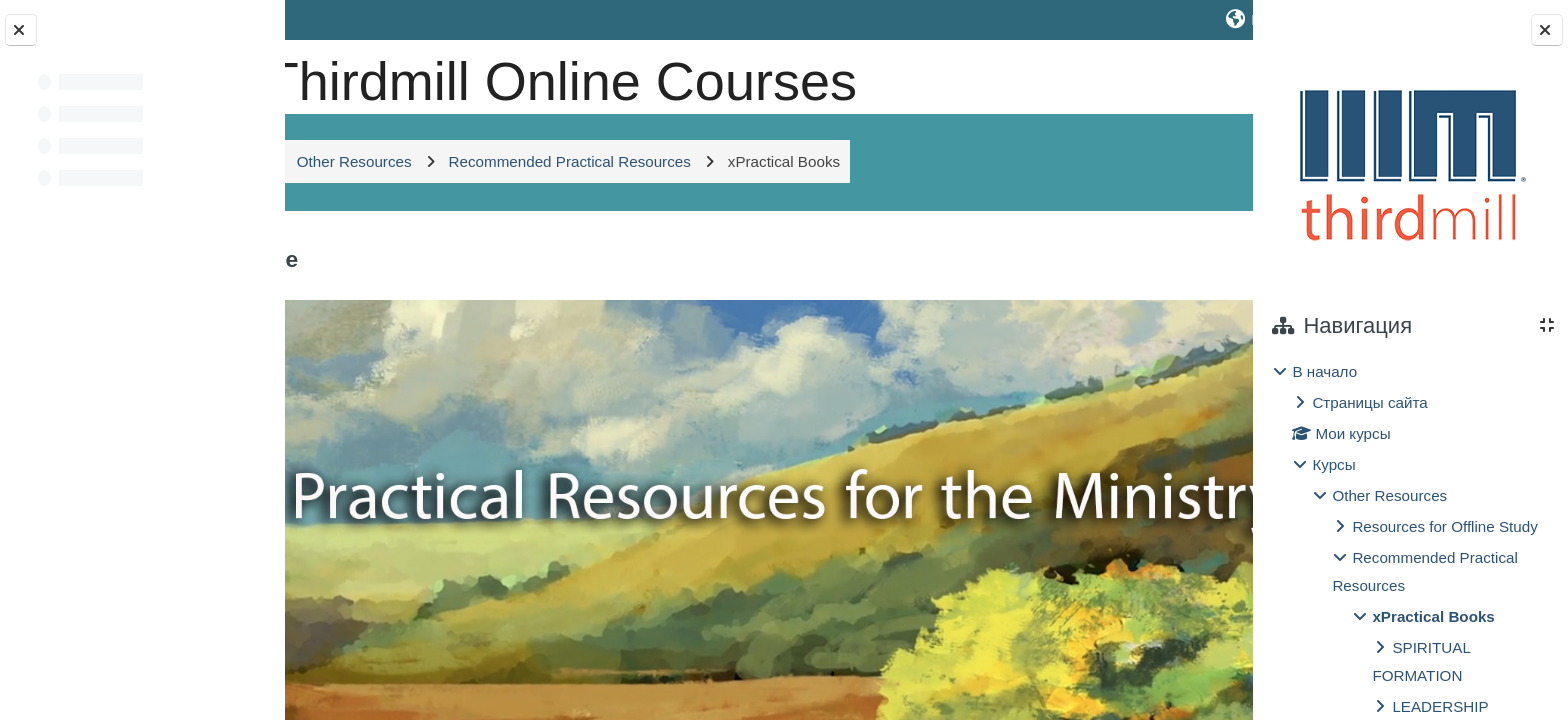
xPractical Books (1433, 616)
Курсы (1333, 464)
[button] (1097, 19)
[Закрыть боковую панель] (1547, 30)
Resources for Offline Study (1444, 526)
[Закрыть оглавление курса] (21, 30)
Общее (425, 324)
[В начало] (355, 74)
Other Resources (1389, 495)
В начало (1324, 371)
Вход (1198, 19)
